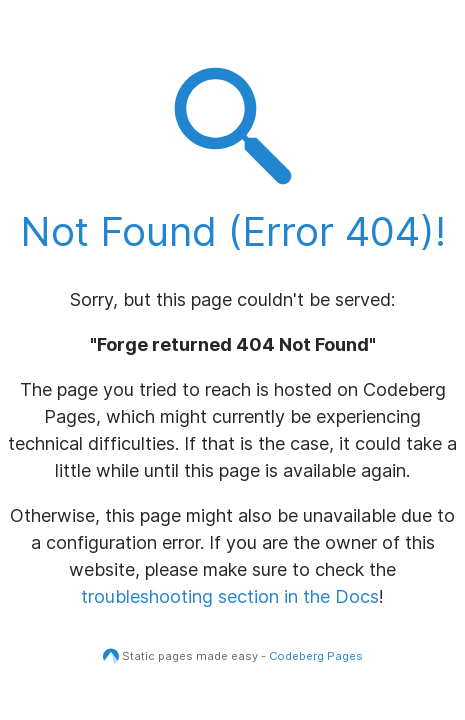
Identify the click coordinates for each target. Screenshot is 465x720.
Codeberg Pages (316, 656)
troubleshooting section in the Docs (230, 596)
